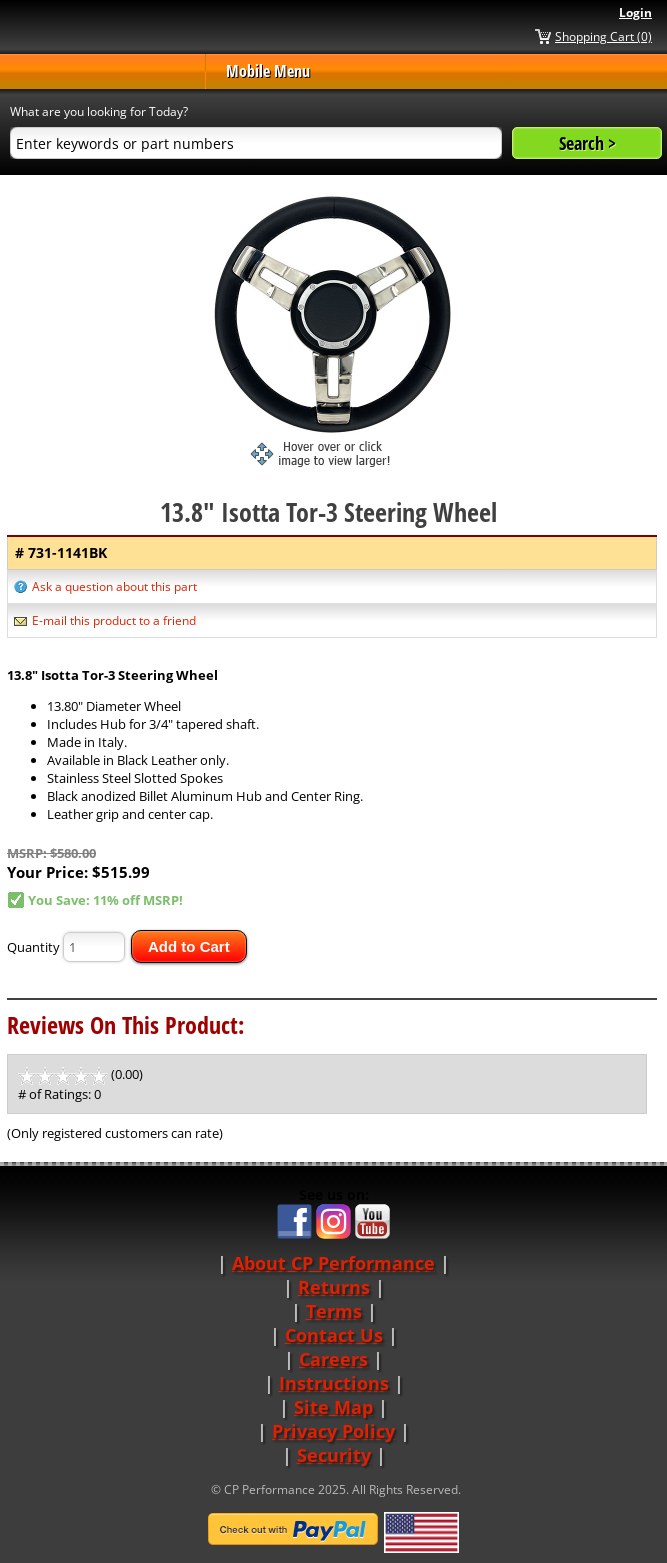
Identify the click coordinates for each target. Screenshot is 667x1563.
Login (635, 12)
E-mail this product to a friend (114, 620)
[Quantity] (94, 947)
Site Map (333, 1407)
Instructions (334, 1383)
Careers (333, 1359)
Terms (334, 1311)
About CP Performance (333, 1263)
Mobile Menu (268, 71)
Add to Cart (189, 946)
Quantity (33, 947)
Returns (334, 1287)
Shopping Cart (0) (603, 36)
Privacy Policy (333, 1431)
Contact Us (334, 1335)
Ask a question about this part (114, 586)
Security (334, 1455)
